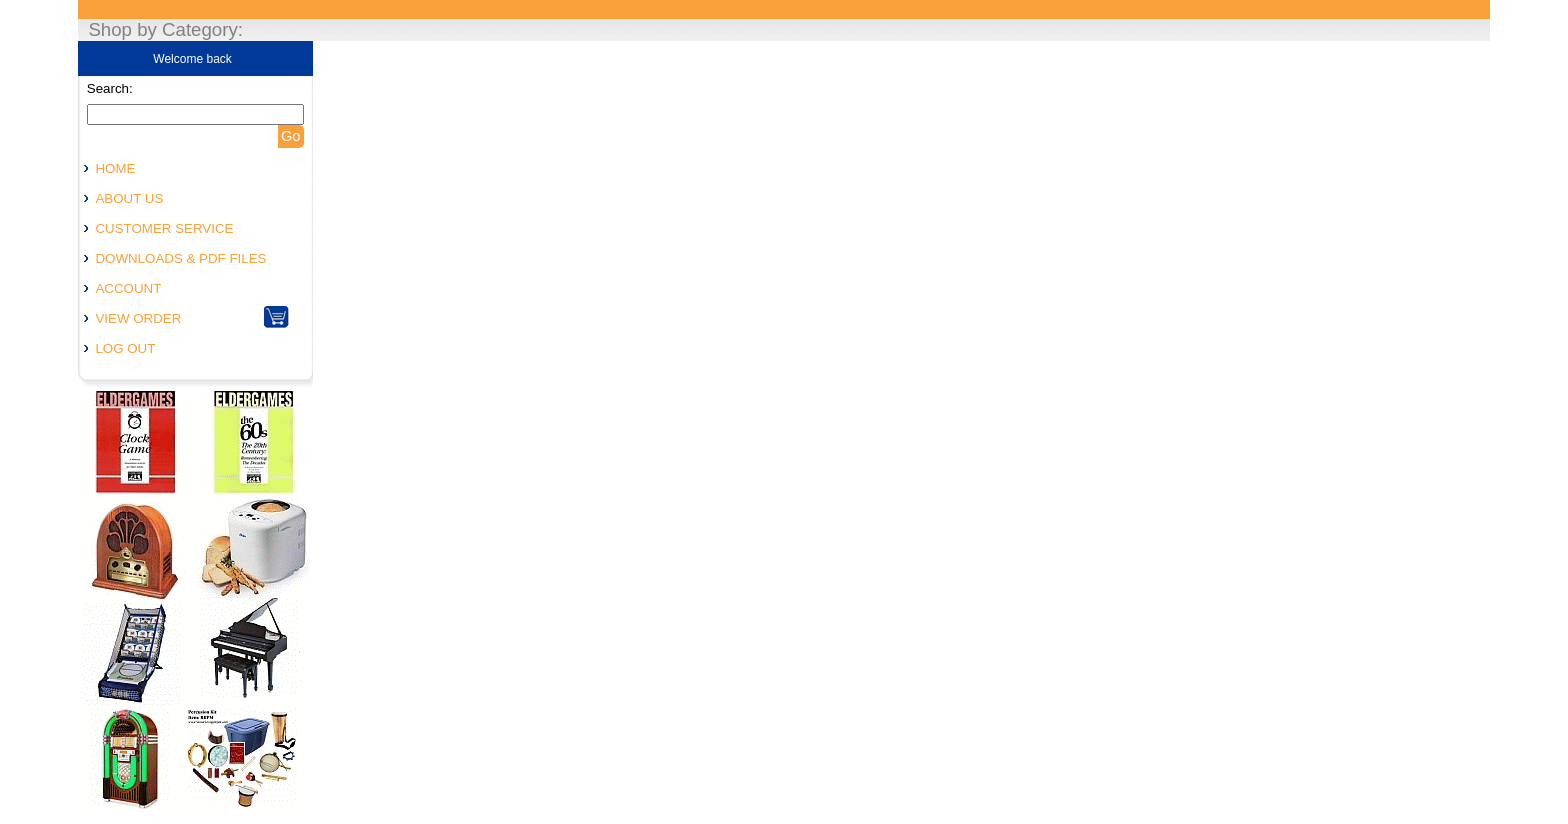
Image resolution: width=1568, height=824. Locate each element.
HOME (115, 168)
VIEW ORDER (138, 318)
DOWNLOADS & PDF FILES (180, 258)
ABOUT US (129, 198)
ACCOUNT (128, 288)
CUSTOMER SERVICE (164, 228)
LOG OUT (125, 348)
